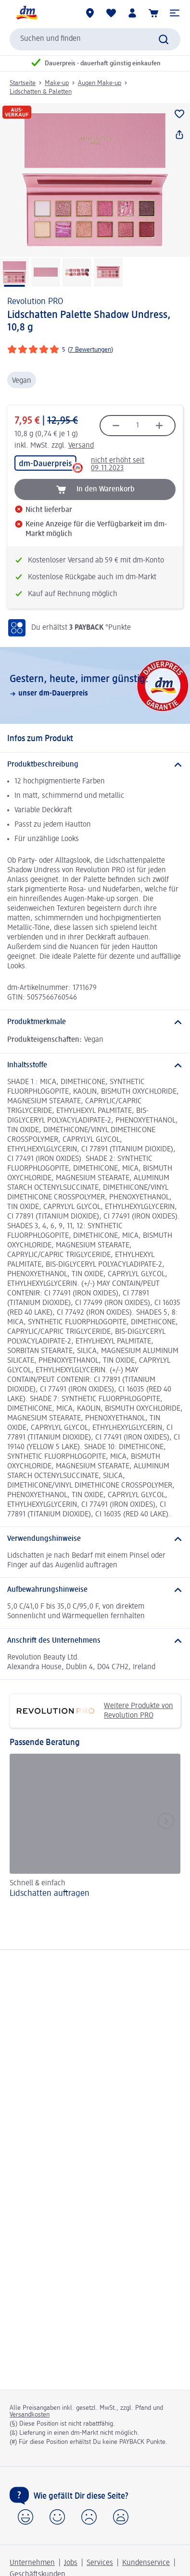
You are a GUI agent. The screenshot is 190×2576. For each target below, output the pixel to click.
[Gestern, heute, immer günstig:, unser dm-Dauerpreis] (95, 685)
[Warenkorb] (153, 13)
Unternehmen (32, 2563)
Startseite (23, 83)
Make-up (57, 83)
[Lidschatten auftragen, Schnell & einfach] (95, 1827)
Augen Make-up (99, 83)
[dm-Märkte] (90, 13)
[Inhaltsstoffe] (95, 1065)
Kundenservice (146, 2563)
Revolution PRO (35, 301)
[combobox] (95, 39)
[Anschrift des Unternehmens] (95, 1641)
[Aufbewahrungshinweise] (95, 1590)
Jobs (70, 2563)
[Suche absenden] (163, 39)
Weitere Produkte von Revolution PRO (95, 1711)
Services (100, 2563)
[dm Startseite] (26, 13)
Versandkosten (30, 2414)
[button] (174, 13)
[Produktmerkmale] (95, 1022)
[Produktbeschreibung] (95, 765)
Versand (81, 446)
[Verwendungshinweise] (95, 1539)
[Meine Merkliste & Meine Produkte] (111, 13)
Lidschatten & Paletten (41, 91)
